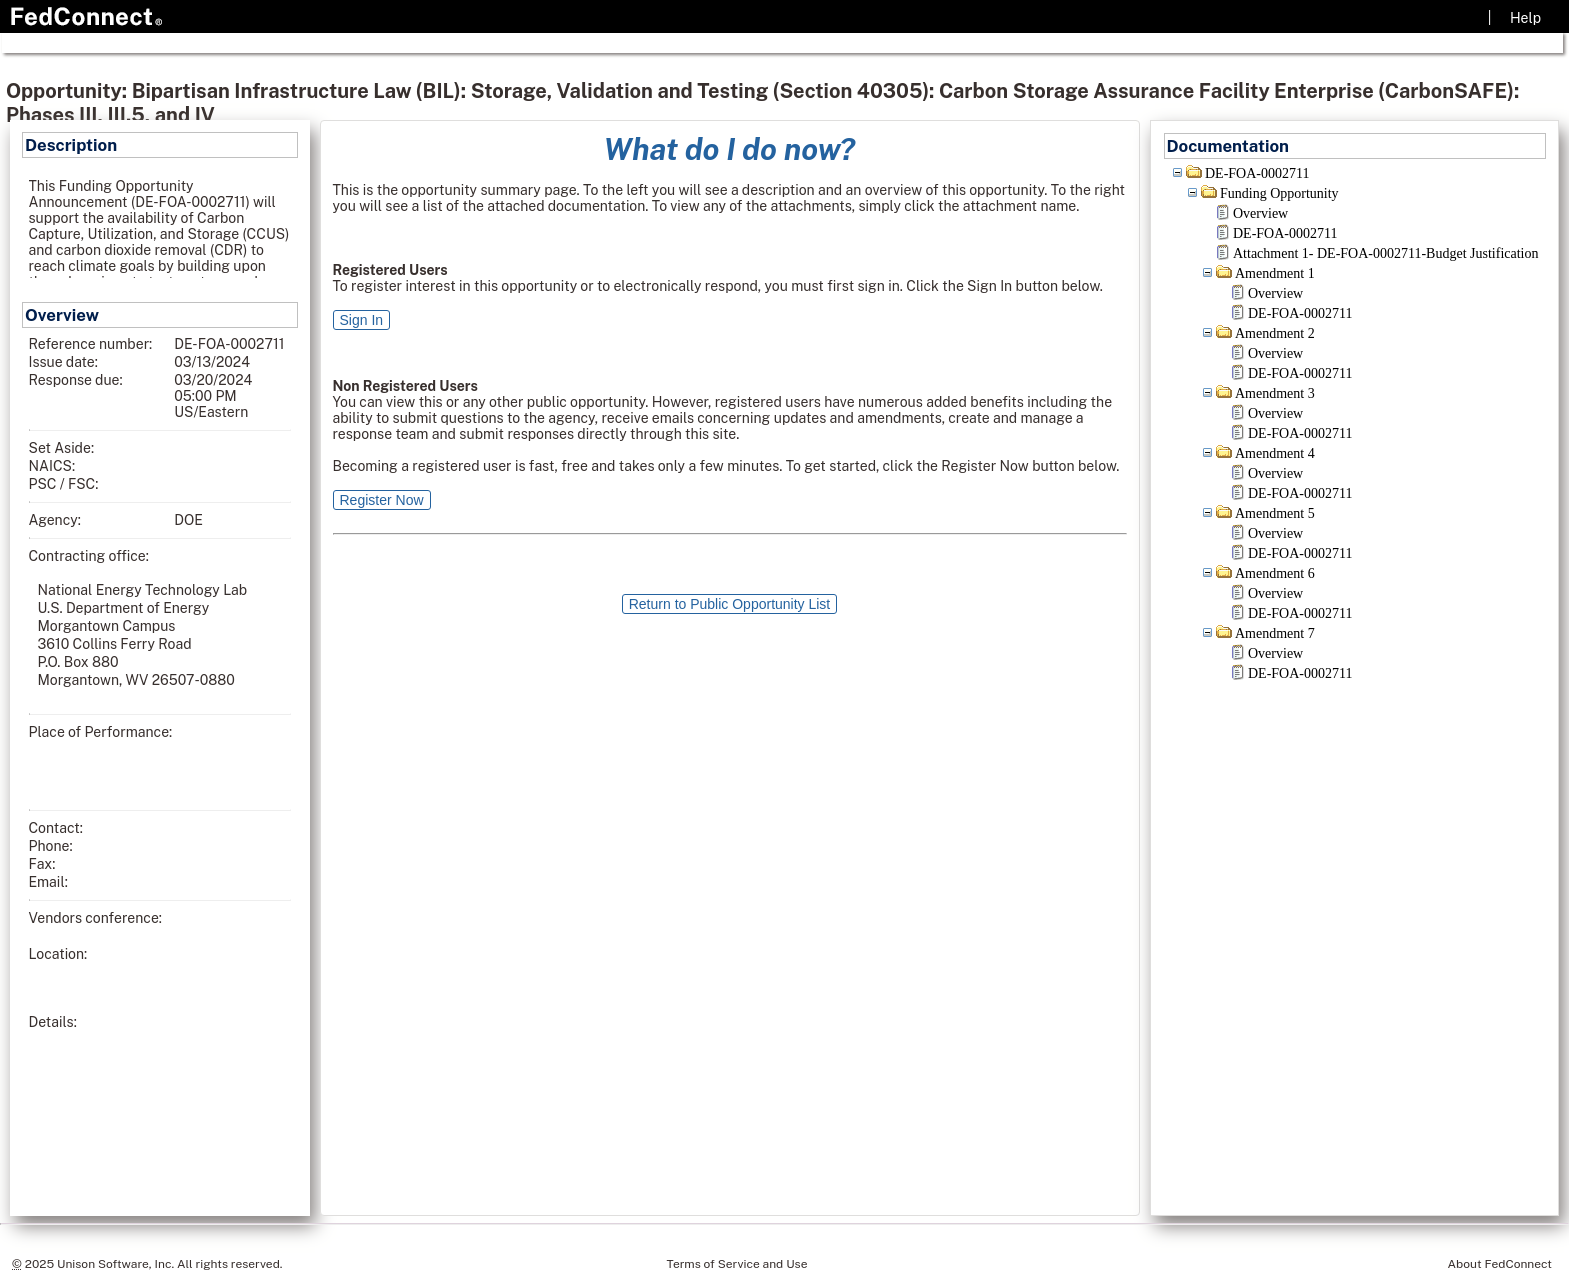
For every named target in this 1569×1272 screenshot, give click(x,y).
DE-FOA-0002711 (1257, 173)
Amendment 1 (1275, 273)
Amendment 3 (1275, 393)
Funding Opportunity (1279, 193)
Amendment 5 (1275, 513)
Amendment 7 (1275, 633)
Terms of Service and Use (737, 1264)
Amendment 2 (1275, 333)
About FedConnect (1500, 1264)
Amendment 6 (1275, 573)
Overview (1260, 213)
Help (1525, 18)
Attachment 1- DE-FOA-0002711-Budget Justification (1385, 253)
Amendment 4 (1275, 453)
